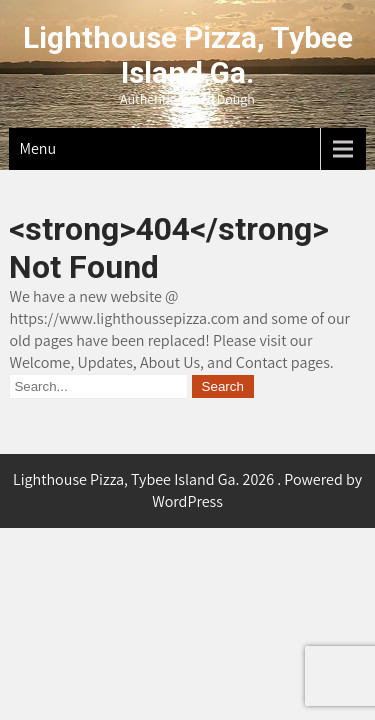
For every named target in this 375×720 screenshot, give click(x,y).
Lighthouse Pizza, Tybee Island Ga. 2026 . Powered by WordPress (187, 490)
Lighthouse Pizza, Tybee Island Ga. (188, 55)
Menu (37, 148)
